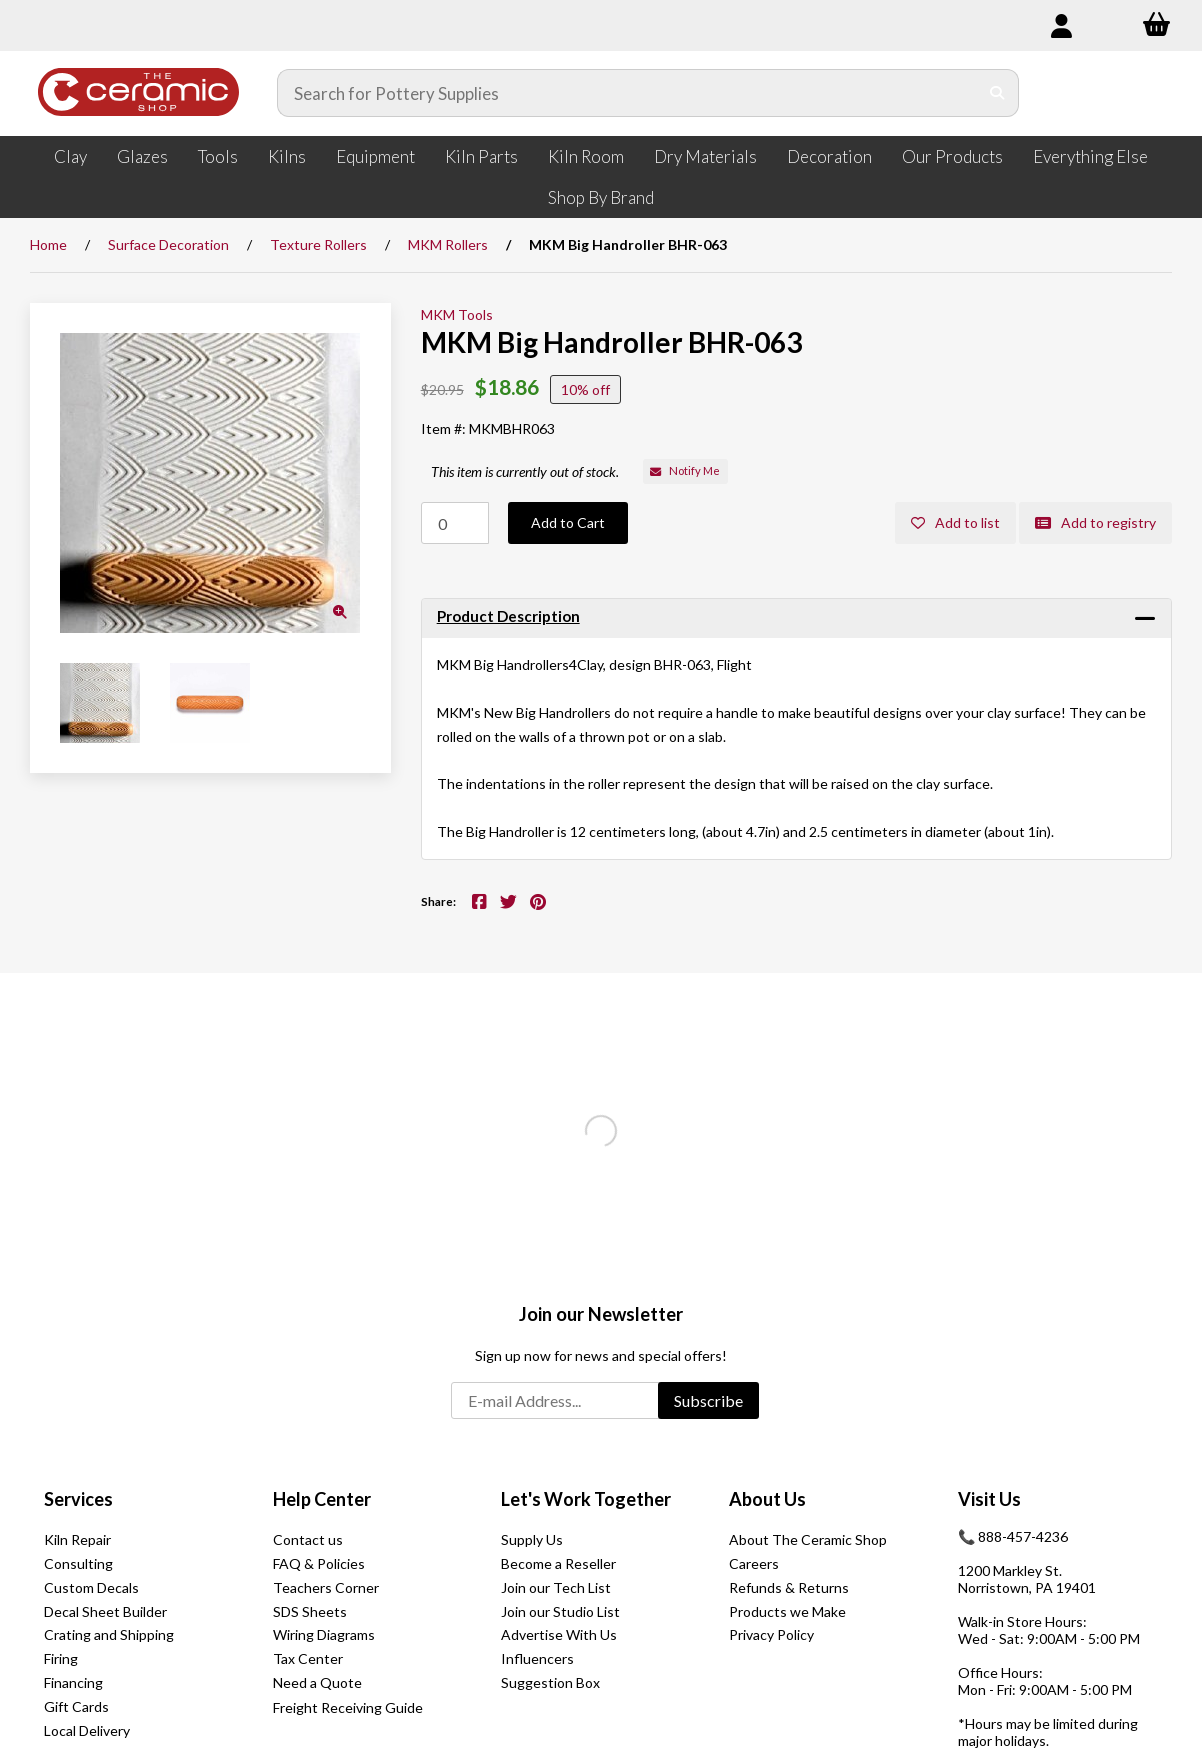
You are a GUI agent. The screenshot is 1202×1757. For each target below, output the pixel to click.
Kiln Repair (77, 1539)
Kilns (287, 156)
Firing (61, 1658)
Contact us (308, 1539)
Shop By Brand (601, 197)
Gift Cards (76, 1706)
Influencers (537, 1658)
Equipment (375, 156)
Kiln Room (586, 156)
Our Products (952, 156)
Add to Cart (568, 522)
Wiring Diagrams (324, 1634)
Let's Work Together (586, 1499)
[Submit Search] (997, 93)
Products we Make (787, 1611)
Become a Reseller (558, 1563)
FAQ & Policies (319, 1563)
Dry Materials (705, 156)
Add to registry (1095, 522)
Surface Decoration (168, 244)
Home (48, 244)
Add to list (955, 522)
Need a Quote (317, 1682)
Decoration (829, 156)
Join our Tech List (556, 1587)
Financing (73, 1682)
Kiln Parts (481, 156)
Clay (70, 156)
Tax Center (308, 1658)
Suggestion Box (550, 1682)
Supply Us (532, 1539)
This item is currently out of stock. (525, 471)
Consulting (78, 1563)
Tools (218, 156)
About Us (767, 1499)
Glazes (142, 156)
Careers (754, 1563)
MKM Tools (457, 314)
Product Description (508, 616)
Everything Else (1090, 156)
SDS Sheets (310, 1611)
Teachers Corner (326, 1587)
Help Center (322, 1499)
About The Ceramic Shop (808, 1539)
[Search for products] (628, 93)
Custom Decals (91, 1587)
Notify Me (685, 470)
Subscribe (708, 1400)
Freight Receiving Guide (348, 1707)
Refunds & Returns (789, 1587)
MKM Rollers (448, 244)
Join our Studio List (560, 1611)
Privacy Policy (771, 1634)
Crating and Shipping (109, 1634)
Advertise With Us (559, 1634)
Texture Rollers (318, 244)
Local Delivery (87, 1730)
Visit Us (989, 1499)
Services (78, 1499)
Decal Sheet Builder (105, 1611)
